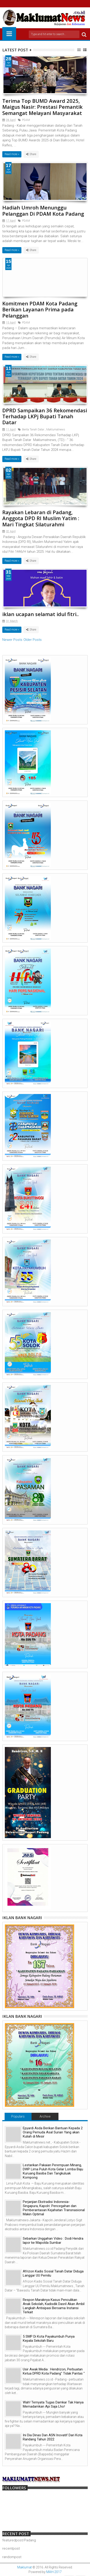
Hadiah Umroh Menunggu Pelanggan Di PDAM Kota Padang (43, 210)
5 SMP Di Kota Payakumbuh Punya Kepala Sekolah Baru (49, 2338)
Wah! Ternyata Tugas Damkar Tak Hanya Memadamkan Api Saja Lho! (53, 2404)
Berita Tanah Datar (33, 429)
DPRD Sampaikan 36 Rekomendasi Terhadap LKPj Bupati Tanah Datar (44, 416)
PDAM (26, 120)
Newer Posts (12, 640)
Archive (45, 2116)
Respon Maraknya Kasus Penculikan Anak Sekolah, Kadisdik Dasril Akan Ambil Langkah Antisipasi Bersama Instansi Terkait (53, 2306)
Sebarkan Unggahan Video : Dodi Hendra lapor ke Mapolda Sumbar (53, 2240)
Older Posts (32, 640)
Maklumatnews (55, 429)
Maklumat (24, 2567)
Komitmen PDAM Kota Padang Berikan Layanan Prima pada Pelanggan (39, 309)
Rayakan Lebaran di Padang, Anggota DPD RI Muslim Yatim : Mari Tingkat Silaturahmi (40, 518)
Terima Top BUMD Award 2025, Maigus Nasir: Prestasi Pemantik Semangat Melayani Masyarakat (42, 106)
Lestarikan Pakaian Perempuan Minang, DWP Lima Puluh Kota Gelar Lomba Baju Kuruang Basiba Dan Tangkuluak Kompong (53, 2171)
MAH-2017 (54, 2572)
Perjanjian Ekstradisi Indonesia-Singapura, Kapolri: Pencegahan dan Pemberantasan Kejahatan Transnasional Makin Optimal (54, 2208)
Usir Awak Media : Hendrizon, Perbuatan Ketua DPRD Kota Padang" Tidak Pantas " (54, 2371)
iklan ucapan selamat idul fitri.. (40, 614)
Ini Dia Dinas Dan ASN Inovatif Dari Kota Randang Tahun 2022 (52, 2437)
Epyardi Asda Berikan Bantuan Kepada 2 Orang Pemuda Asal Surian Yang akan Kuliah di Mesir (53, 2132)
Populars (18, 2116)
